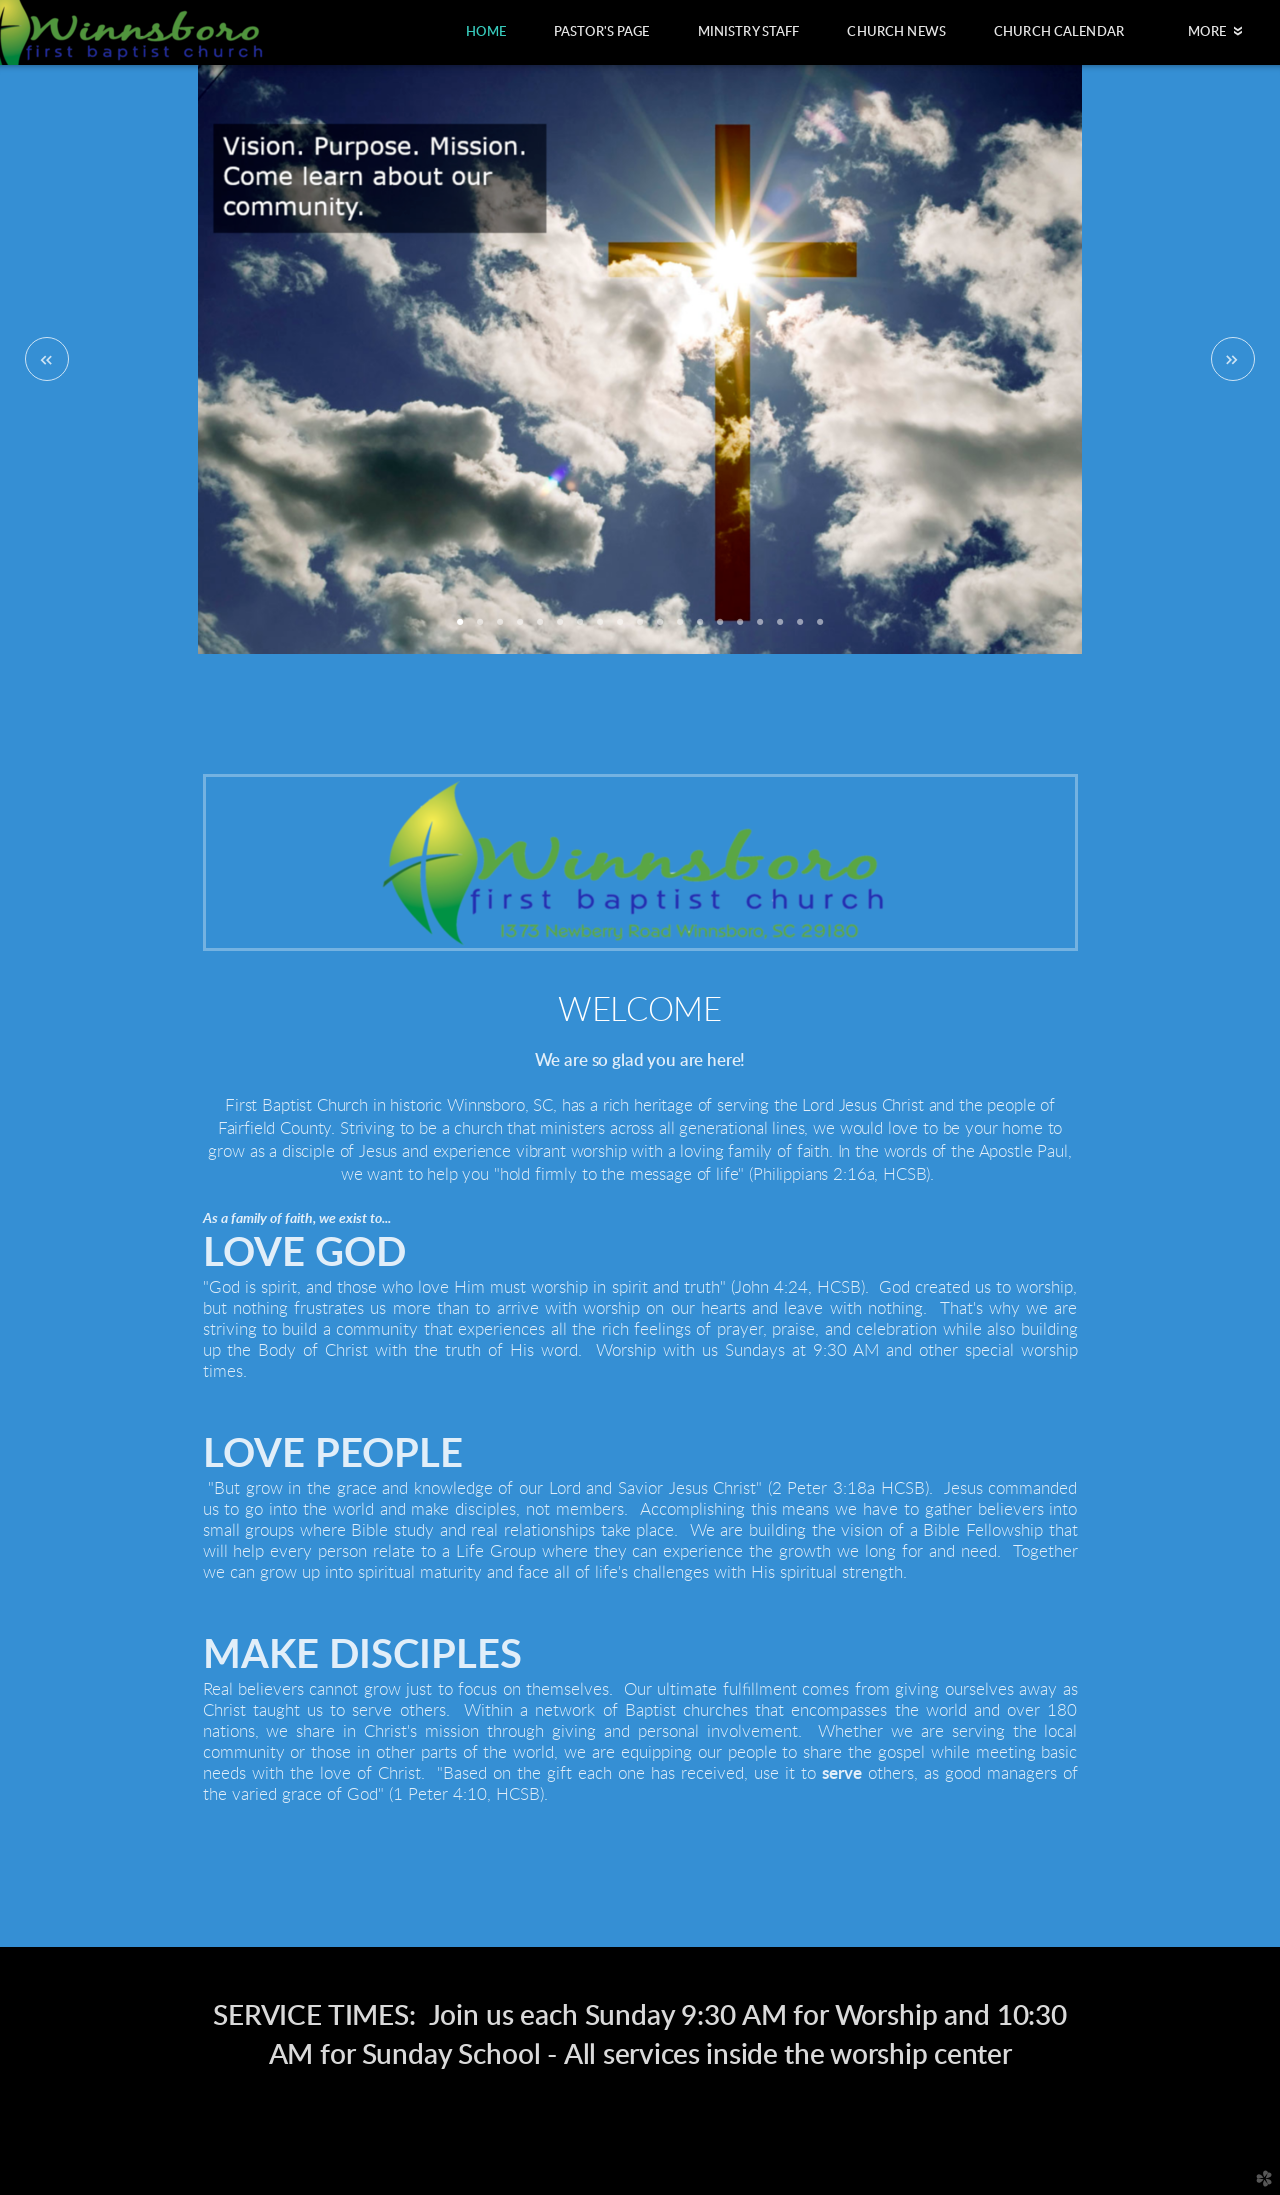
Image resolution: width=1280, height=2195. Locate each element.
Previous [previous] (47, 359)
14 (720, 629)
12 (680, 629)
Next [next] (1233, 359)
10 (640, 629)
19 (820, 629)
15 (740, 629)
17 (780, 629)
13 (700, 629)
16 (760, 629)
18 (800, 629)
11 (660, 629)
